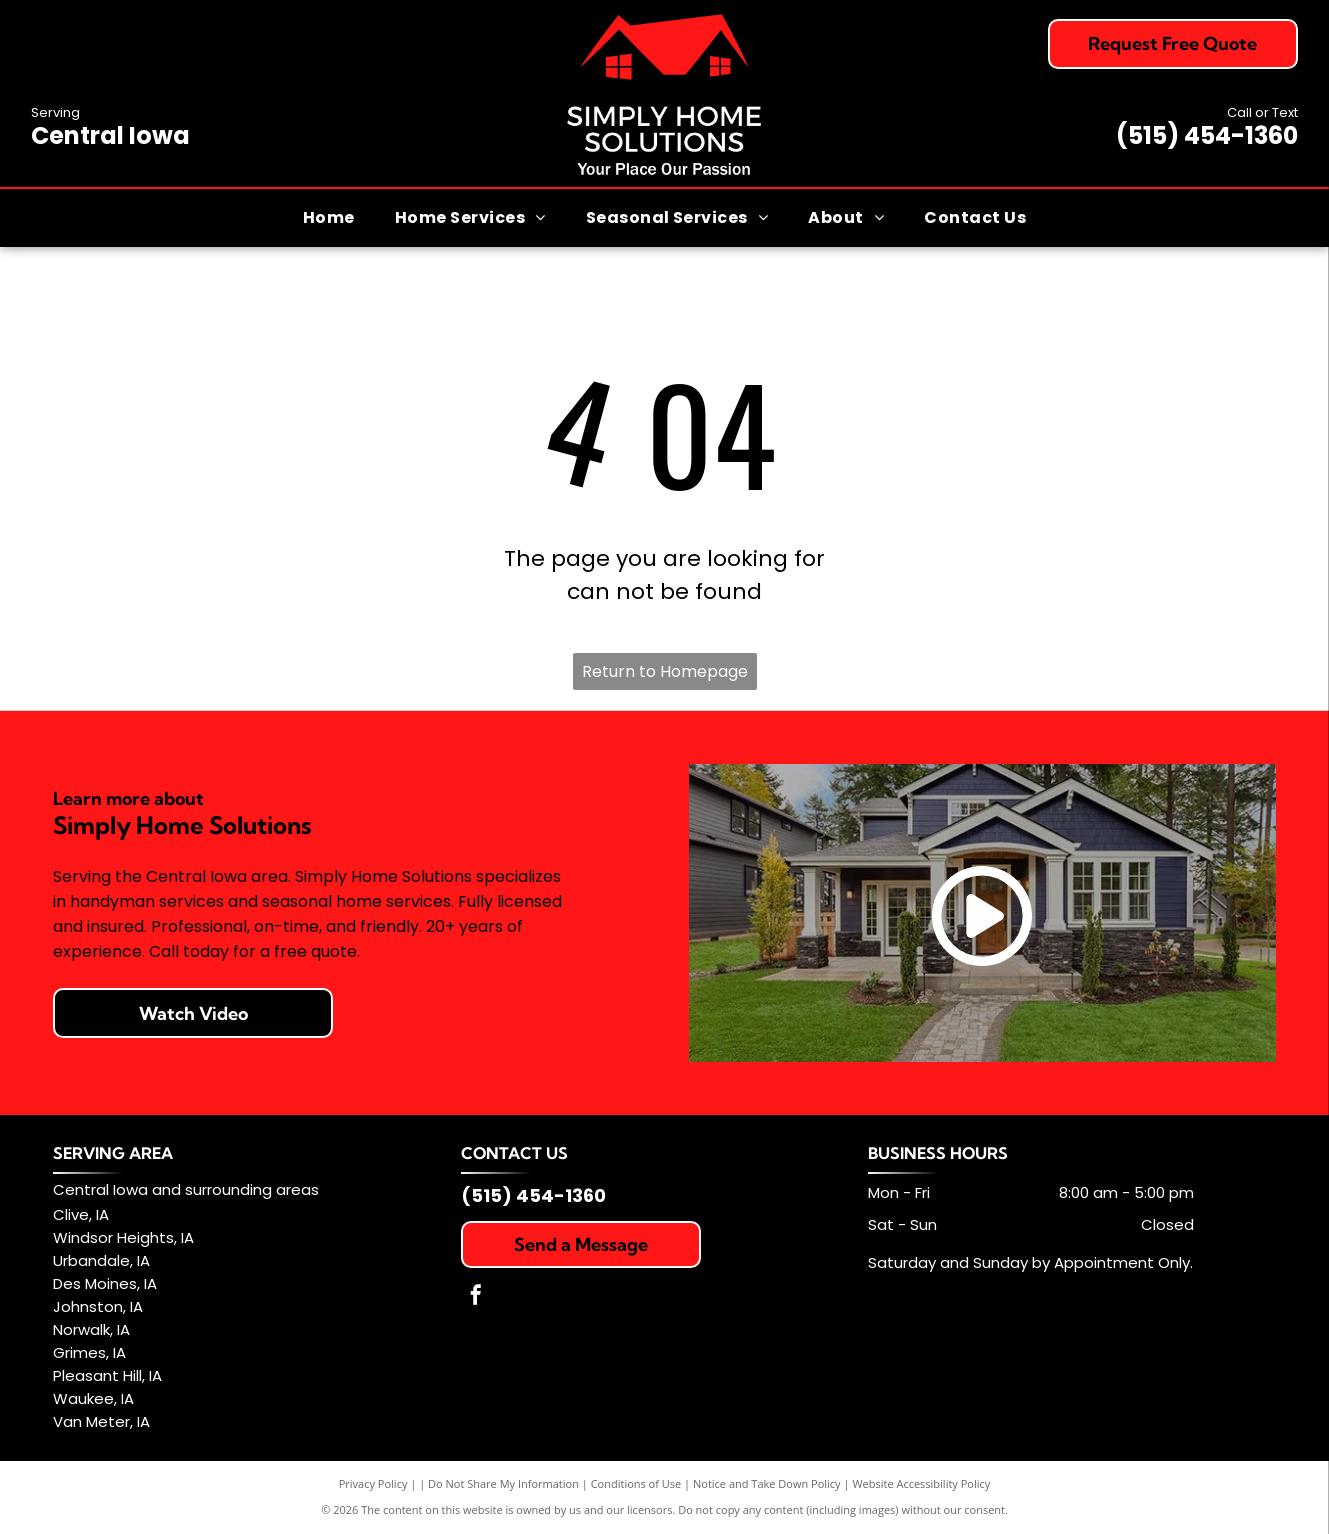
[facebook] (476, 1297)
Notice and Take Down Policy (767, 1483)
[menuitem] (329, 217)
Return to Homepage (665, 671)
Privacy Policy (373, 1483)
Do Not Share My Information (503, 1483)
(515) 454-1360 (1207, 135)
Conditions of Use (636, 1483)
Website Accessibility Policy (921, 1483)
